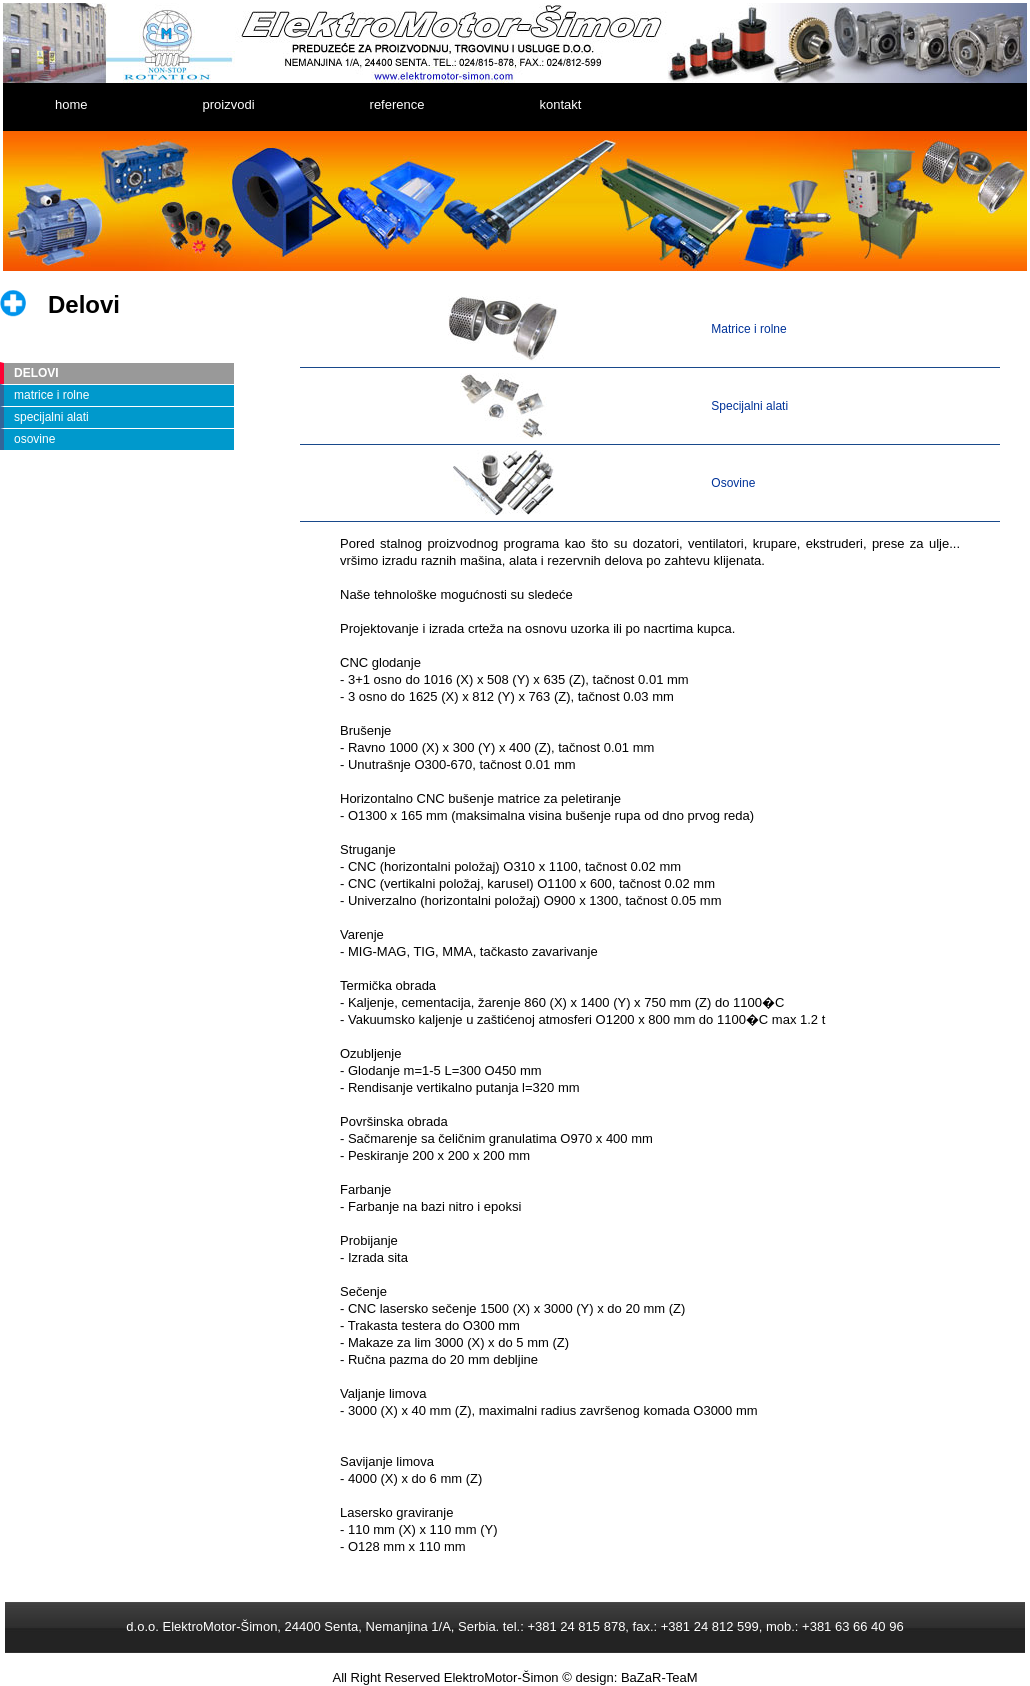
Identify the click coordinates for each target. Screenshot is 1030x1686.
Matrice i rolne (748, 329)
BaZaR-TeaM (659, 1677)
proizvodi (229, 104)
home (71, 104)
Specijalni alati (749, 406)
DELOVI (36, 373)
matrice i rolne (51, 395)
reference (397, 104)
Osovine (733, 483)
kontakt (560, 104)
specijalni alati (51, 417)
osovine (34, 439)
